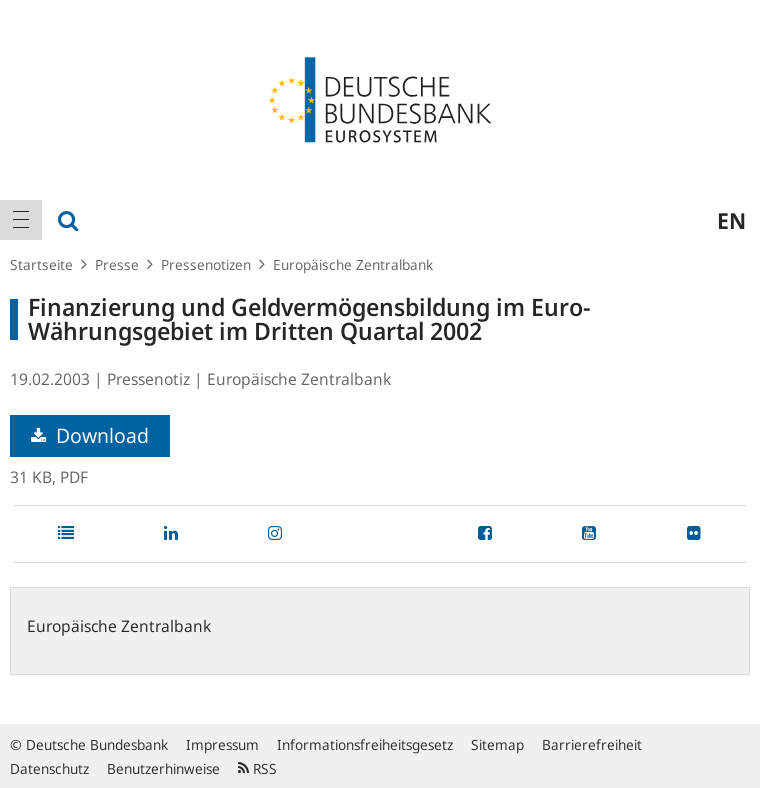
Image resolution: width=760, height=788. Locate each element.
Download (90, 435)
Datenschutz (49, 768)
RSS (257, 768)
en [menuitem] (731, 220)
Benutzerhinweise (163, 768)
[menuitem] (21, 220)
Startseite (41, 264)
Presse (117, 264)
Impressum (222, 744)
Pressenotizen (206, 264)
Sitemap (497, 744)
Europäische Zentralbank (353, 264)
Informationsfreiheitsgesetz (365, 744)
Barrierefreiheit (592, 744)
